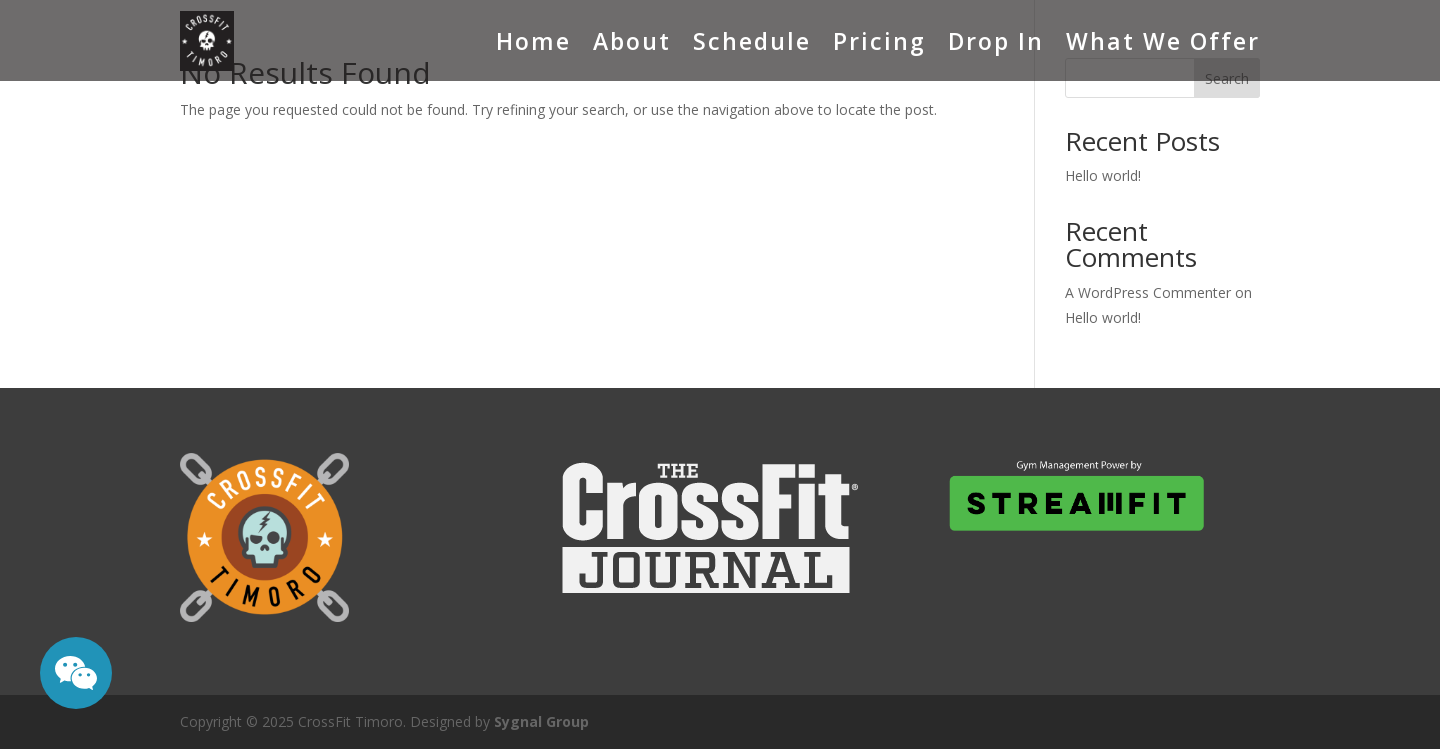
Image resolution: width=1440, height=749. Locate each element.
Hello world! (1103, 175)
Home (533, 41)
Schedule (752, 41)
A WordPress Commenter (1148, 292)
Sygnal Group (541, 721)
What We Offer (1163, 41)
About (632, 41)
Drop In (996, 41)
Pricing (879, 41)
